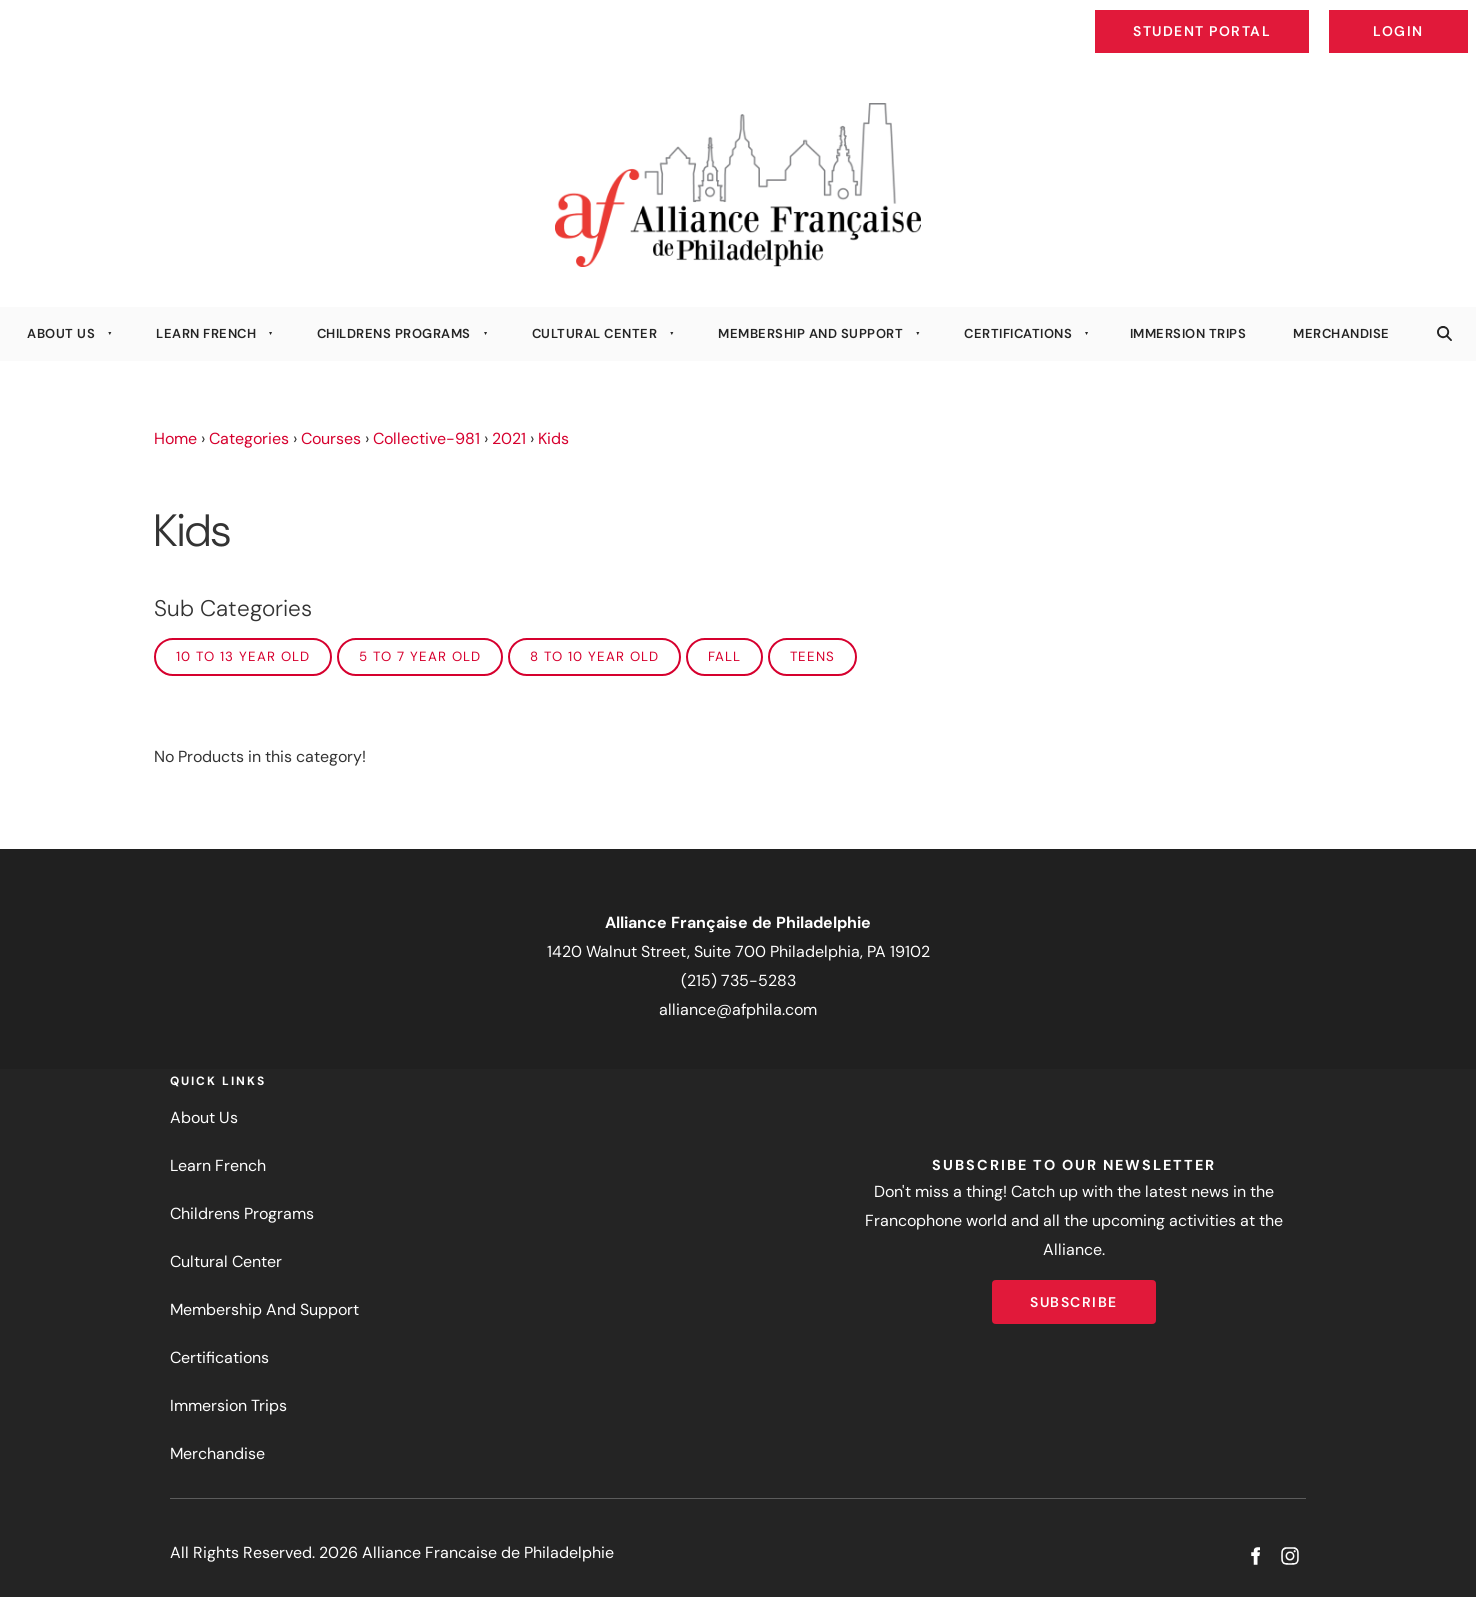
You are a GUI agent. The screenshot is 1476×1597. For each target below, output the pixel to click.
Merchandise (1341, 333)
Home (175, 438)
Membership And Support (810, 333)
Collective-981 (426, 438)
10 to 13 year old (243, 656)
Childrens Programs (394, 333)
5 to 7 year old (420, 656)
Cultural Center (595, 333)
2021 (509, 438)
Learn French (206, 333)
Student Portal (1248, 16)
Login (1451, 16)
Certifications (1018, 333)
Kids (553, 438)
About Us (61, 333)
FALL (724, 656)
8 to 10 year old (594, 656)
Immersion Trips (1188, 333)
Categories (249, 438)
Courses (331, 438)
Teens (812, 656)
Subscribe (1074, 1294)
